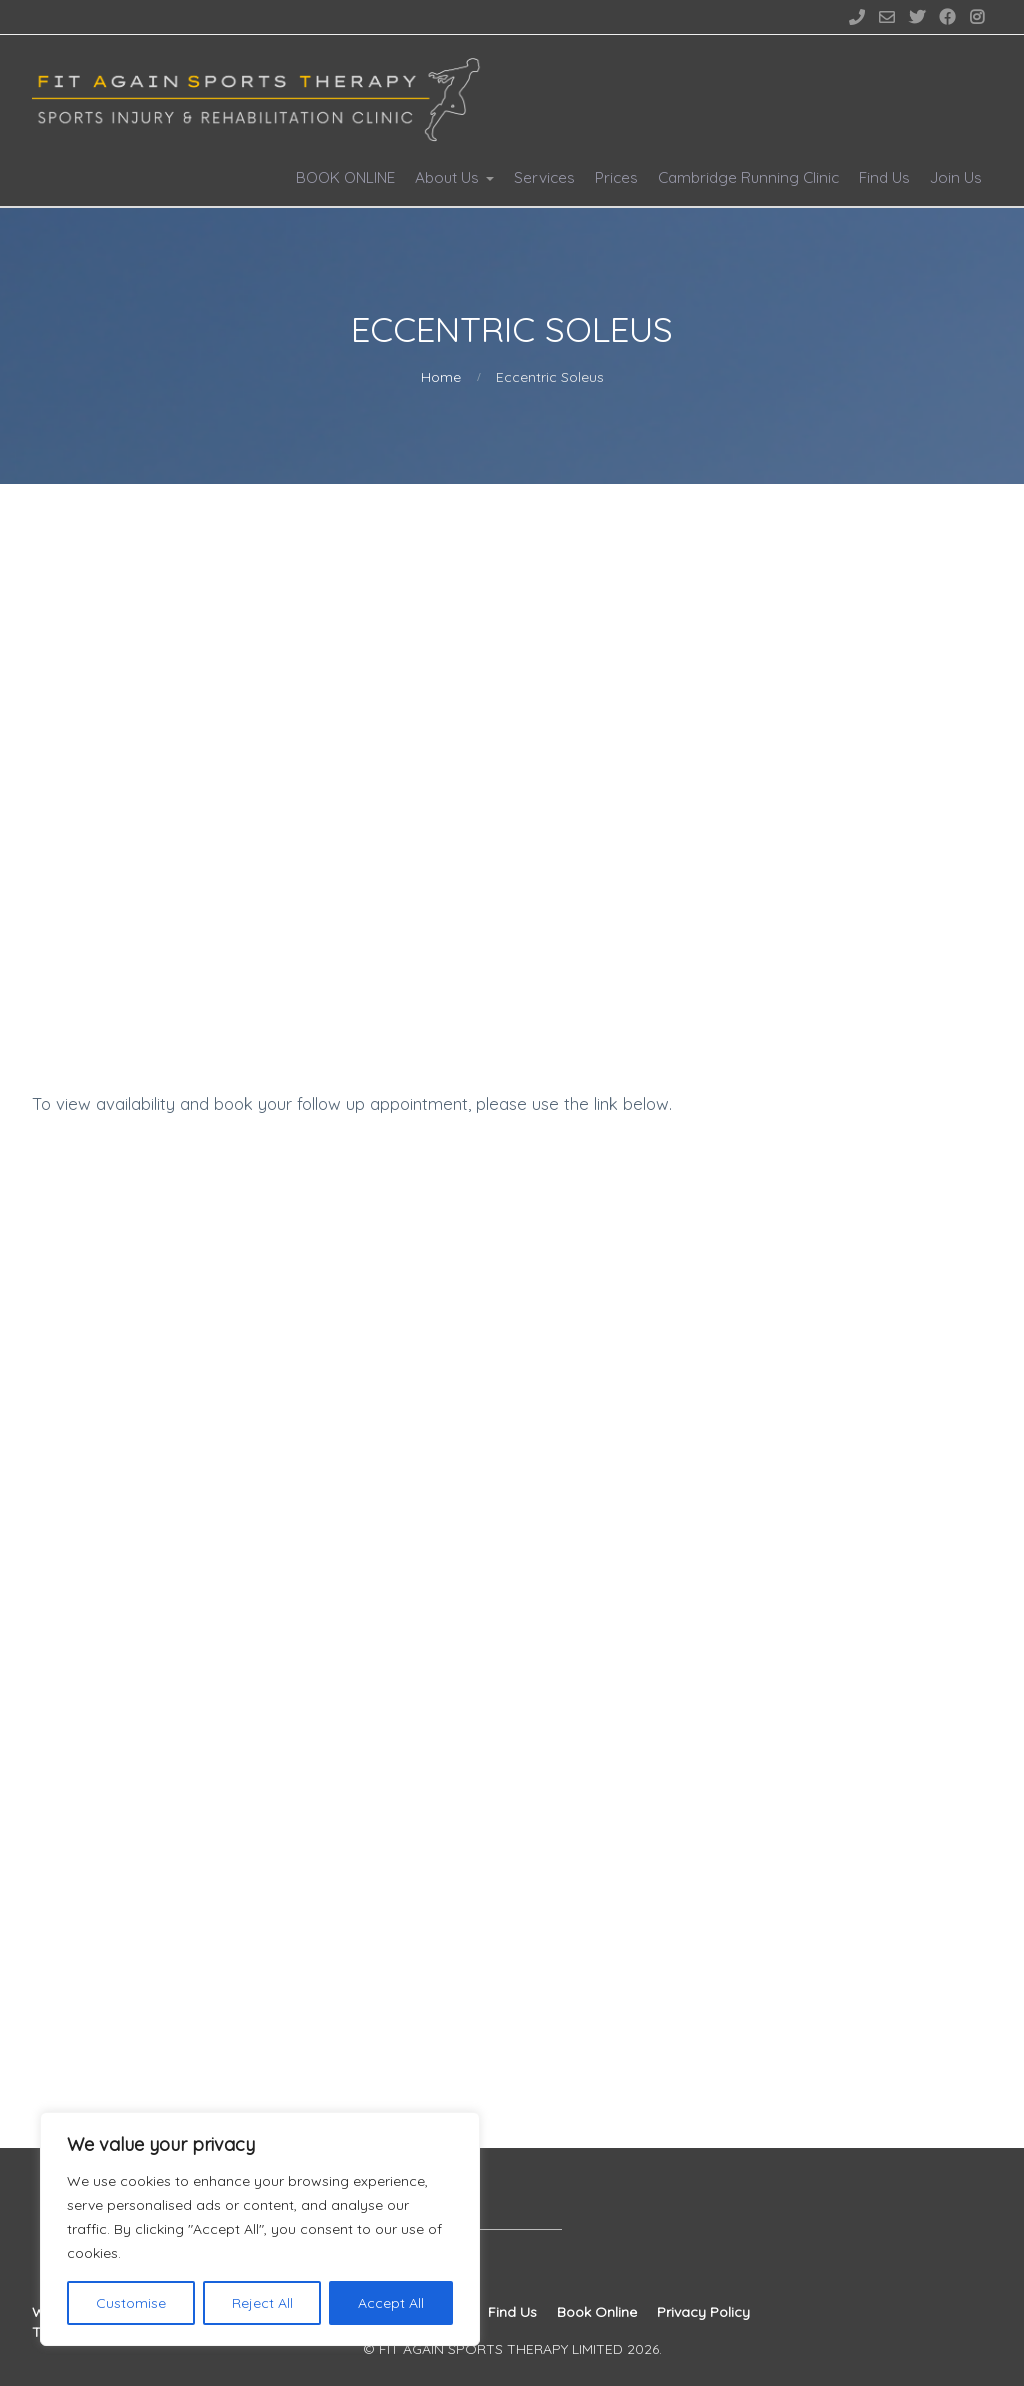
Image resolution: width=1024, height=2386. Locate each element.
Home (441, 377)
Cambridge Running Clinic (748, 177)
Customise (131, 2303)
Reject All (262, 2303)
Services (544, 177)
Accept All (391, 2303)
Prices (616, 177)
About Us (447, 177)
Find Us (884, 177)
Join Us (956, 177)
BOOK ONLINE (345, 177)
